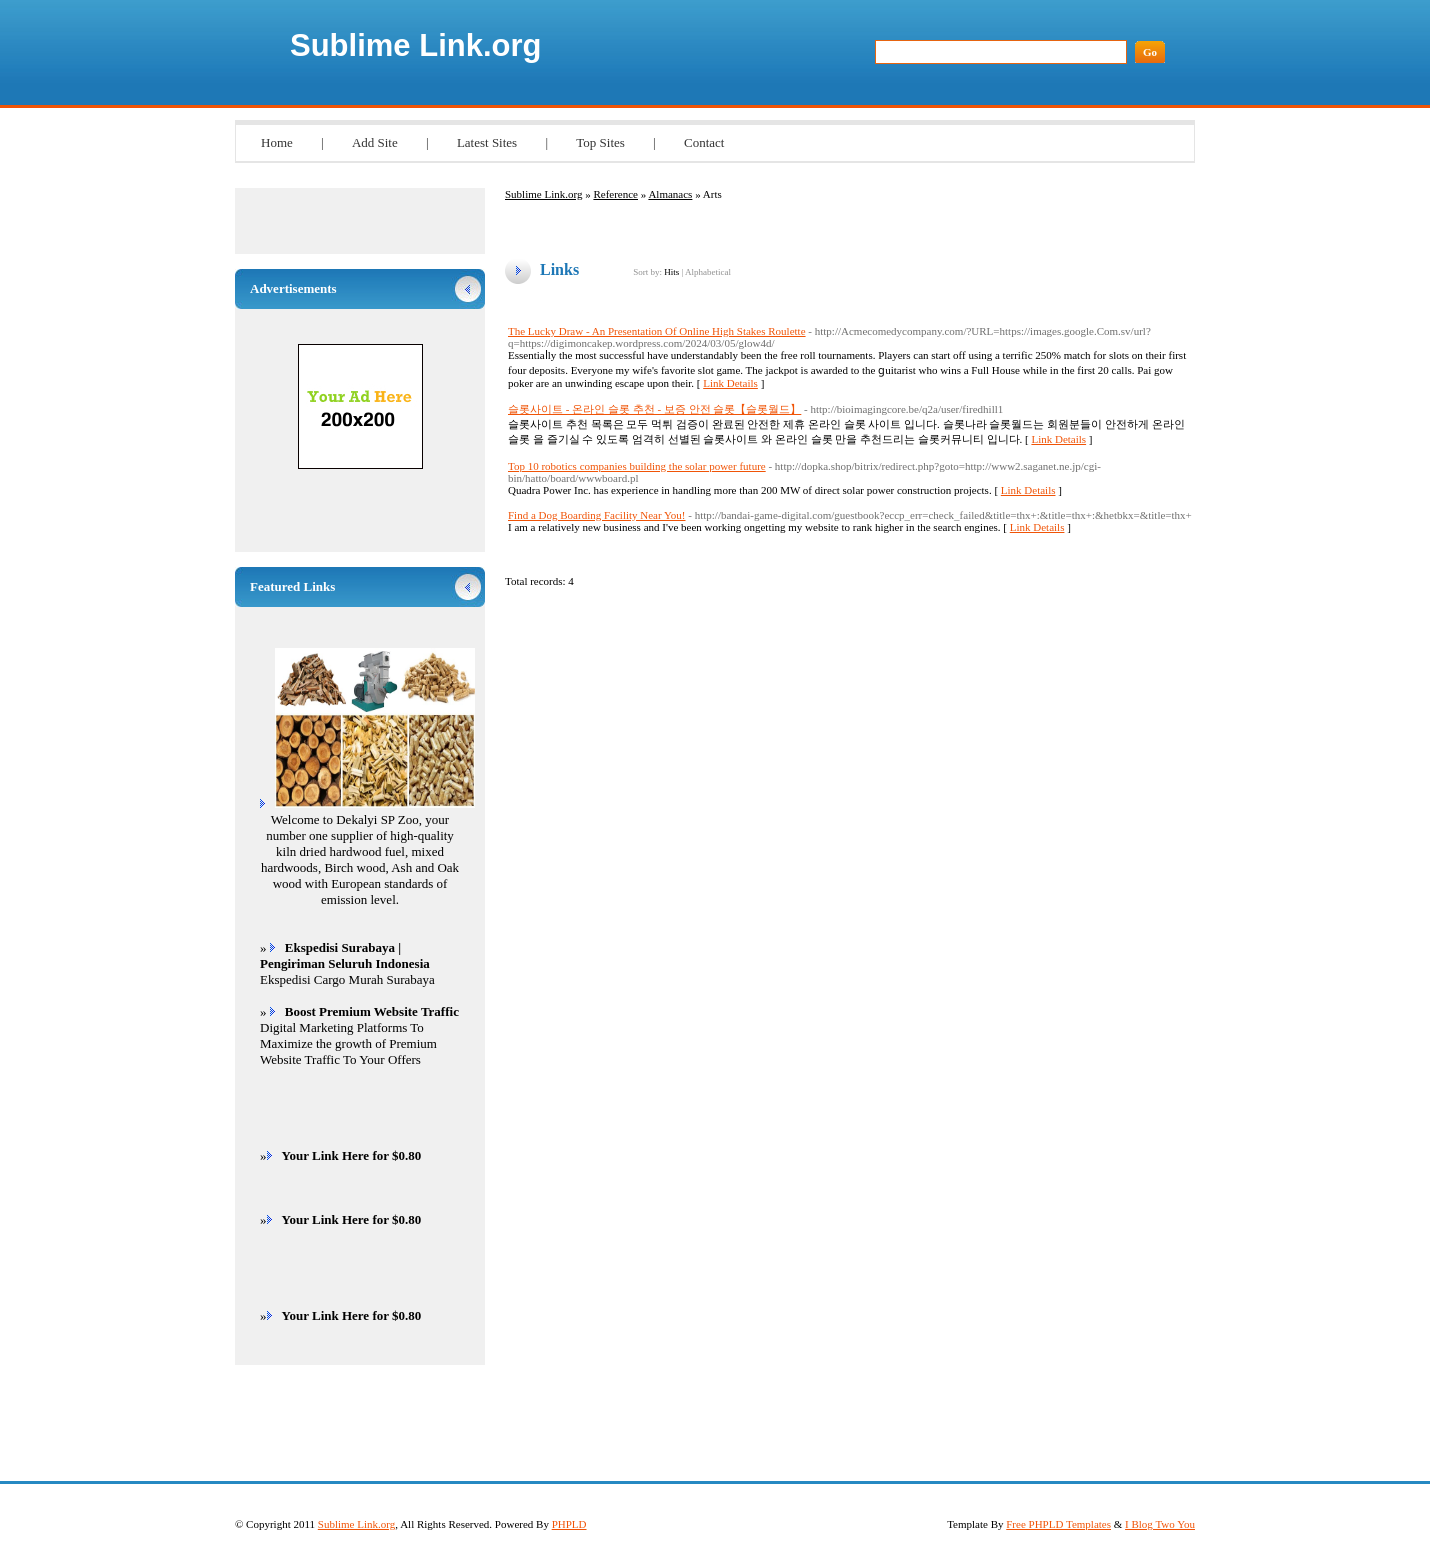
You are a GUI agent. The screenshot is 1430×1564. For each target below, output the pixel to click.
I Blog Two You (1160, 1524)
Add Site (375, 142)
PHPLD (569, 1524)
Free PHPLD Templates (1058, 1524)
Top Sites (600, 142)
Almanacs (670, 194)
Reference (615, 194)
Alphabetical (708, 272)
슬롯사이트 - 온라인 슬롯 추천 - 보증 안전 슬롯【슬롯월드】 (654, 409)
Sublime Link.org (415, 45)
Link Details (730, 383)
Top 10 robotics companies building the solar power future (637, 466)
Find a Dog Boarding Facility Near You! (597, 515)
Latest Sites (487, 142)
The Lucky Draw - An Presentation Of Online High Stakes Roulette (657, 331)
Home (277, 142)
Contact (704, 142)
